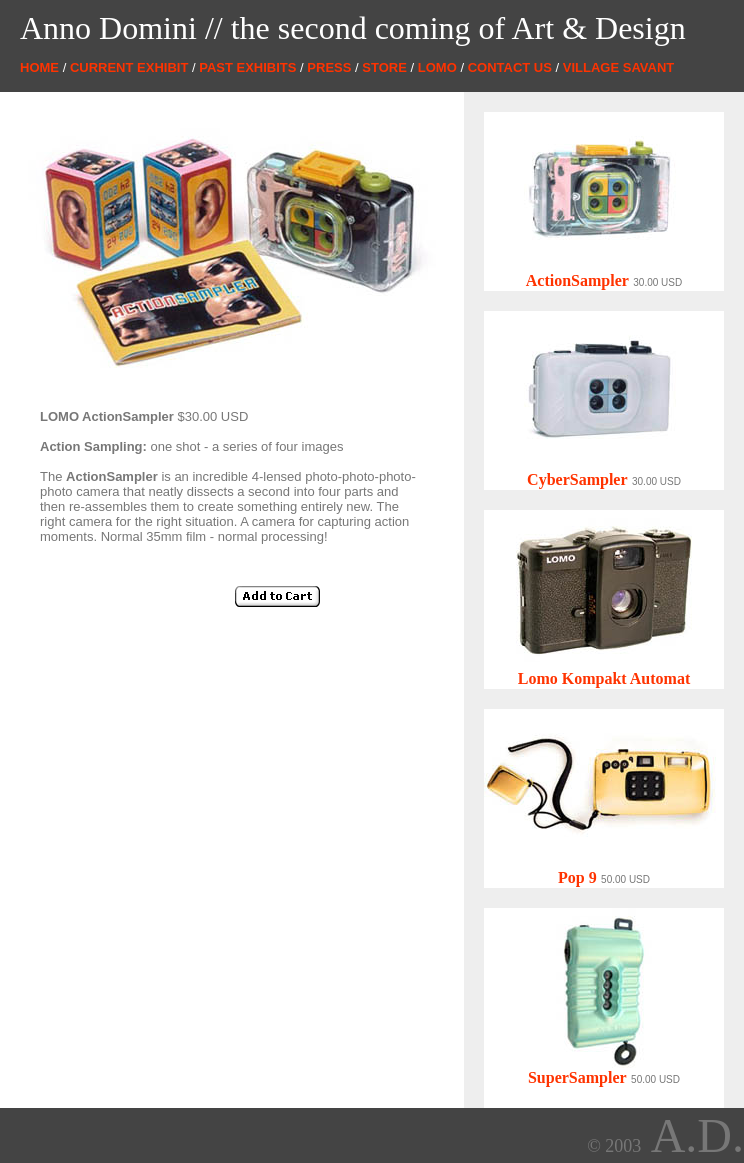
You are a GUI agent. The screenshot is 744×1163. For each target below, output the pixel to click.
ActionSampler (577, 280)
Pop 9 (577, 877)
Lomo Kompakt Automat (604, 678)
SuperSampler (577, 1077)
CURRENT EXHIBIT (129, 67)
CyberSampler (577, 479)
